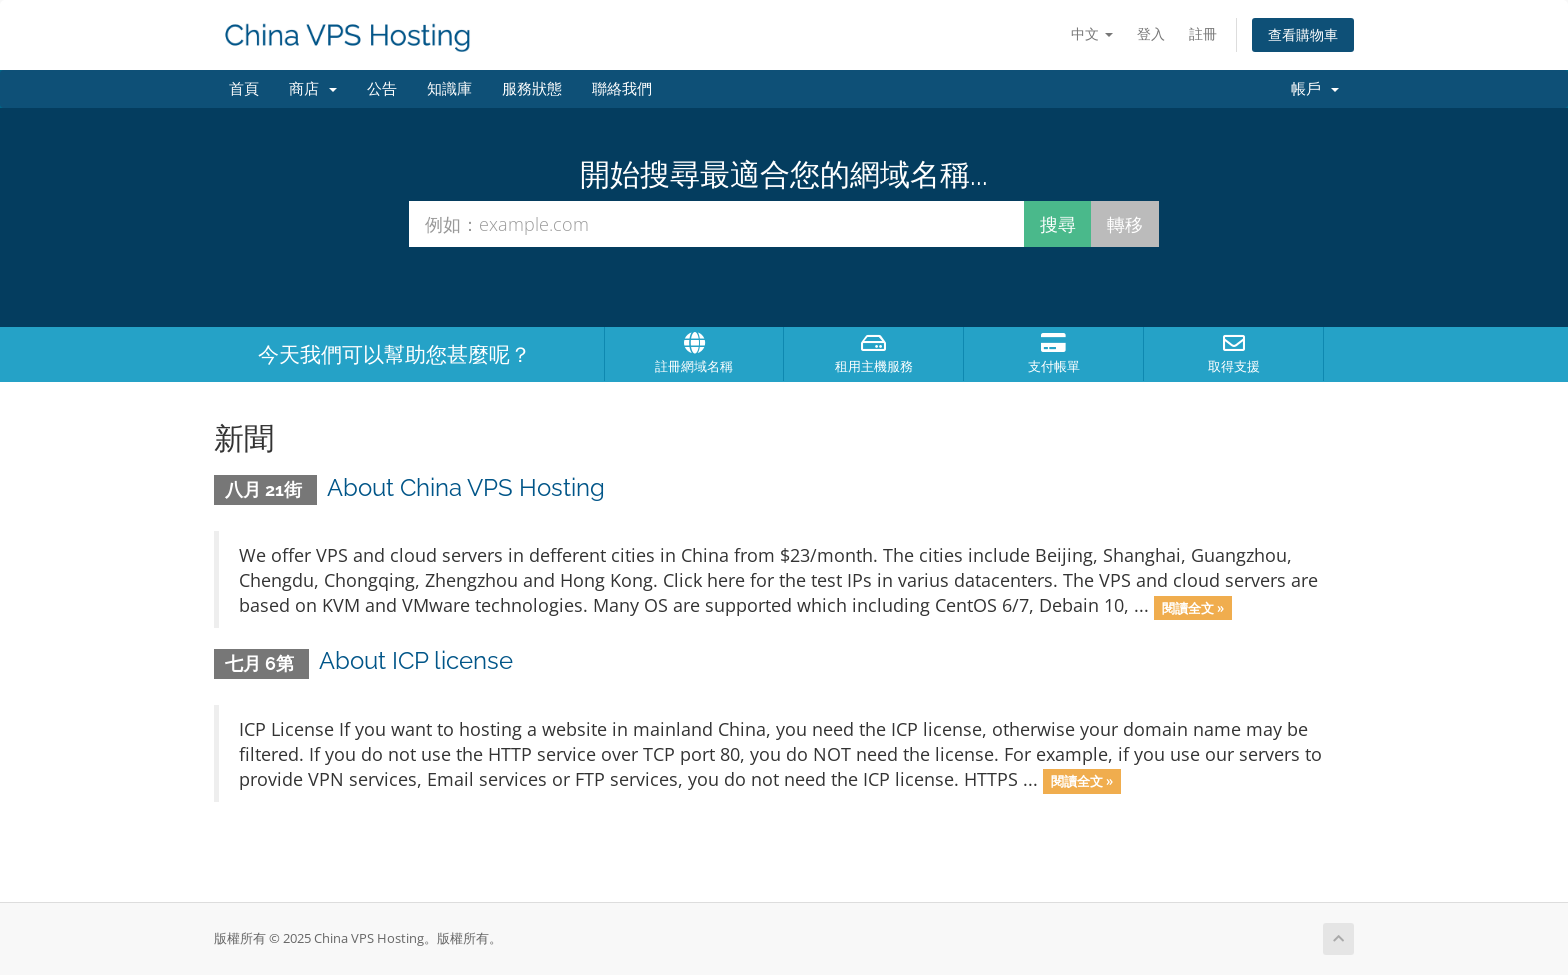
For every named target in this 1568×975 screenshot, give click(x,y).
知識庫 (449, 89)
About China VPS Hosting (466, 487)
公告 (382, 89)
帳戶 (1315, 89)
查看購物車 (1303, 34)
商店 (313, 89)
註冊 (1203, 33)
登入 (1151, 33)
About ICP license (416, 660)
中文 (1092, 33)
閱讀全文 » (1193, 607)
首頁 (244, 89)
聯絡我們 (622, 89)
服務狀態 (532, 89)
